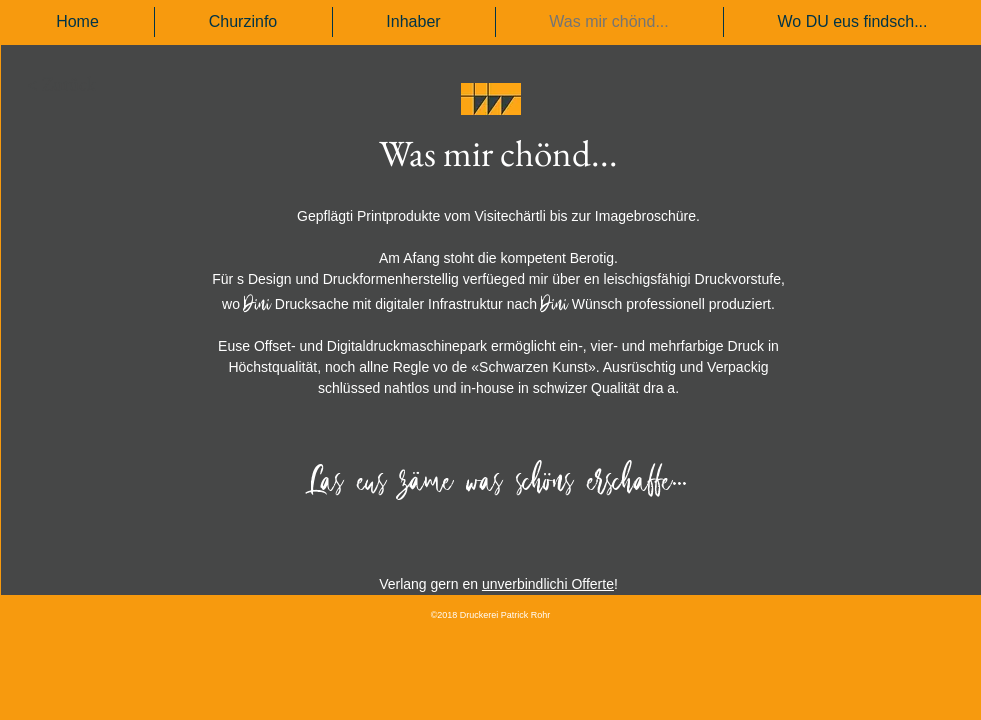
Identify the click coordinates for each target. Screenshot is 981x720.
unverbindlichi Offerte (548, 584)
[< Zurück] (61, 84)
